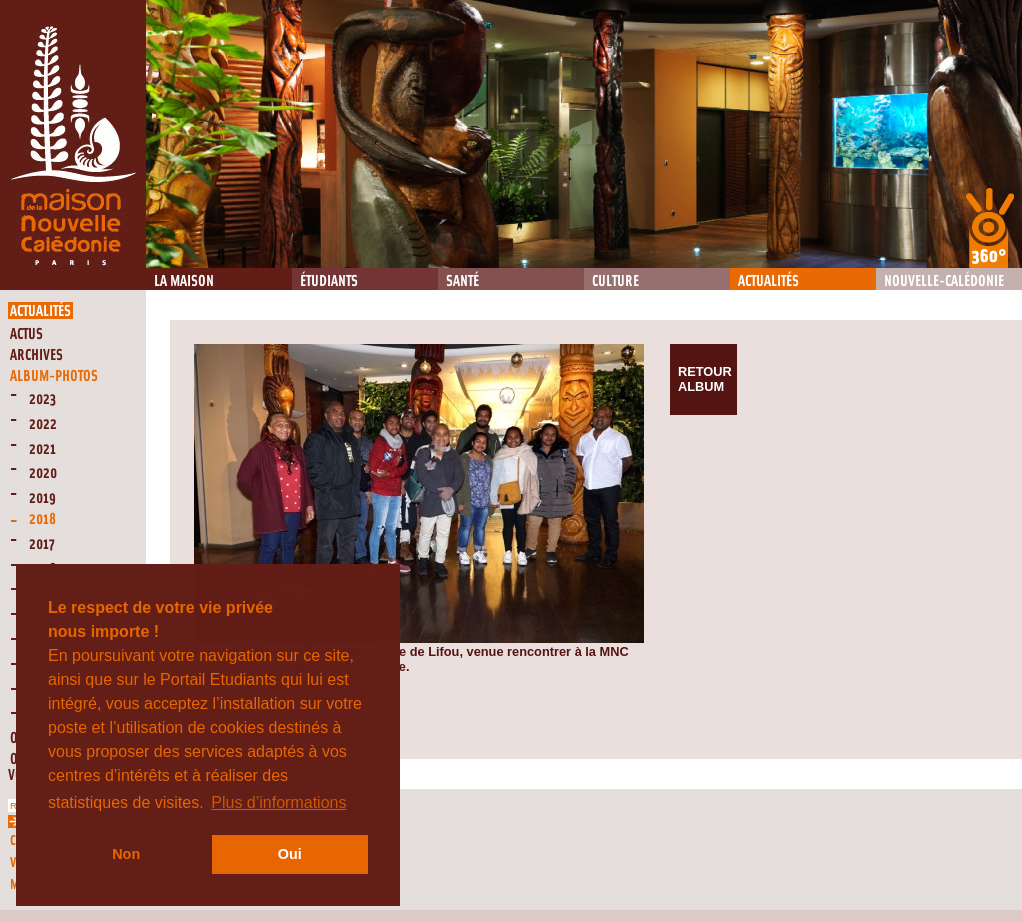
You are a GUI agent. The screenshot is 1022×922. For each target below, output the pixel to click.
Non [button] (126, 854)
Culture (615, 281)
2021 (42, 449)
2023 (42, 399)
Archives (36, 355)
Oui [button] (290, 854)
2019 (42, 498)
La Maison (184, 281)
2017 (42, 544)
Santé (462, 281)
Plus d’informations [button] (278, 802)
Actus (26, 334)
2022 (43, 424)
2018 (42, 519)
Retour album (705, 379)
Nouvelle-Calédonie (944, 281)
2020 (43, 473)
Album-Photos (54, 376)
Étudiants (329, 281)
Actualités (768, 281)
